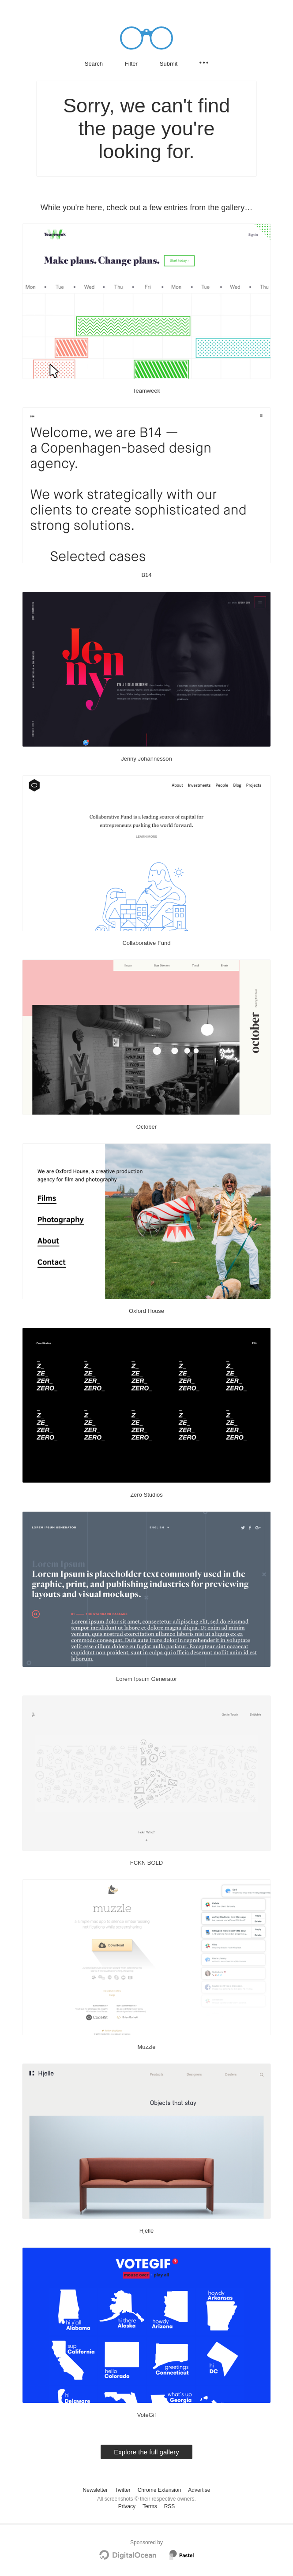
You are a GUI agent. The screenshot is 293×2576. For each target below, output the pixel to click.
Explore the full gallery (146, 2452)
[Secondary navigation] (203, 62)
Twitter (122, 2490)
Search (94, 63)
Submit (168, 63)
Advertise (199, 2490)
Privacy (126, 2506)
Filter (131, 63)
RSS (169, 2506)
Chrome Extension (159, 2490)
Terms (150, 2506)
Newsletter (95, 2490)
